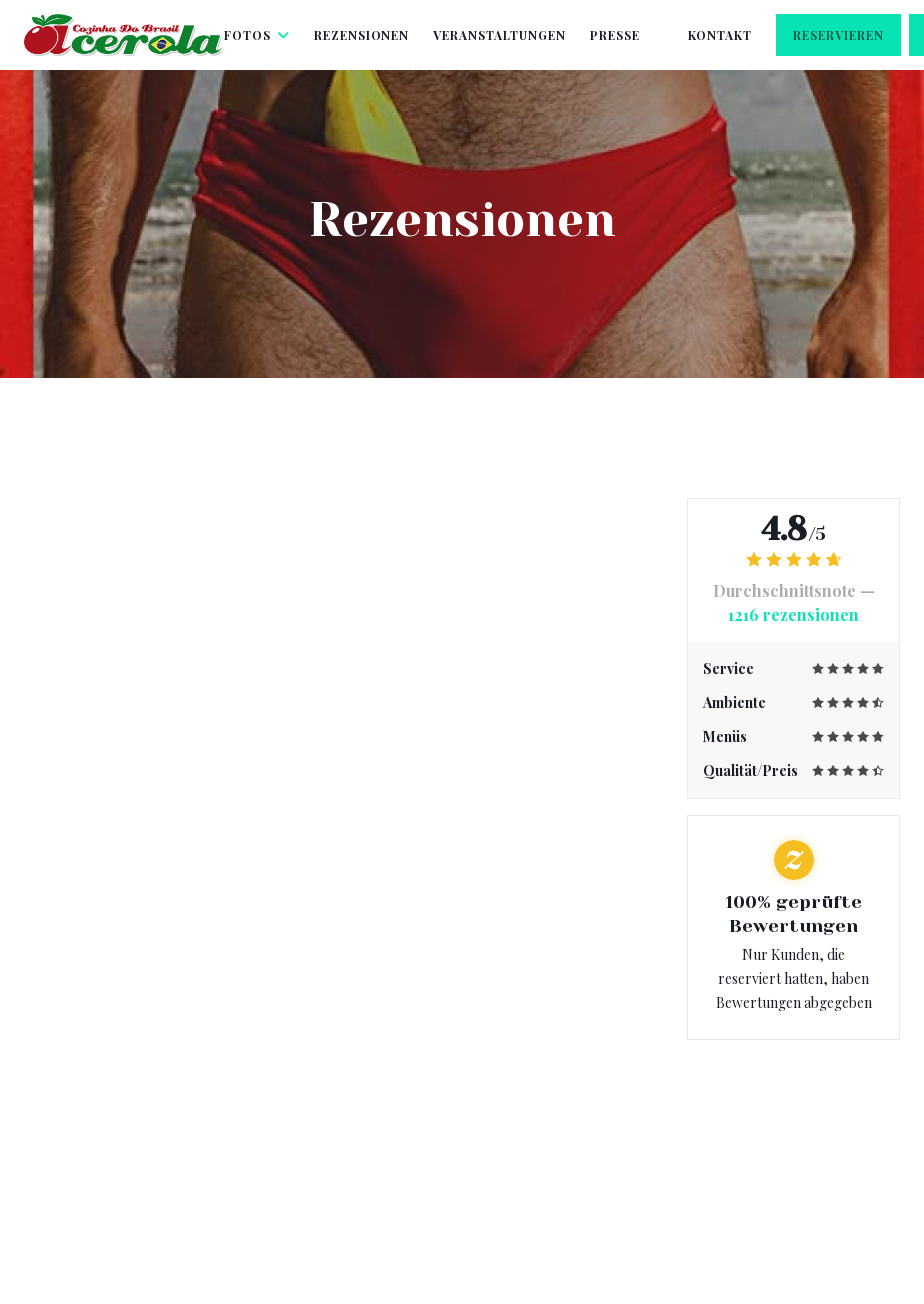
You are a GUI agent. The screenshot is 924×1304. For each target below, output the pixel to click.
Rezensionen (362, 35)
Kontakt (720, 35)
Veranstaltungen (499, 35)
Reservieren (838, 35)
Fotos (257, 35)
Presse (615, 35)
